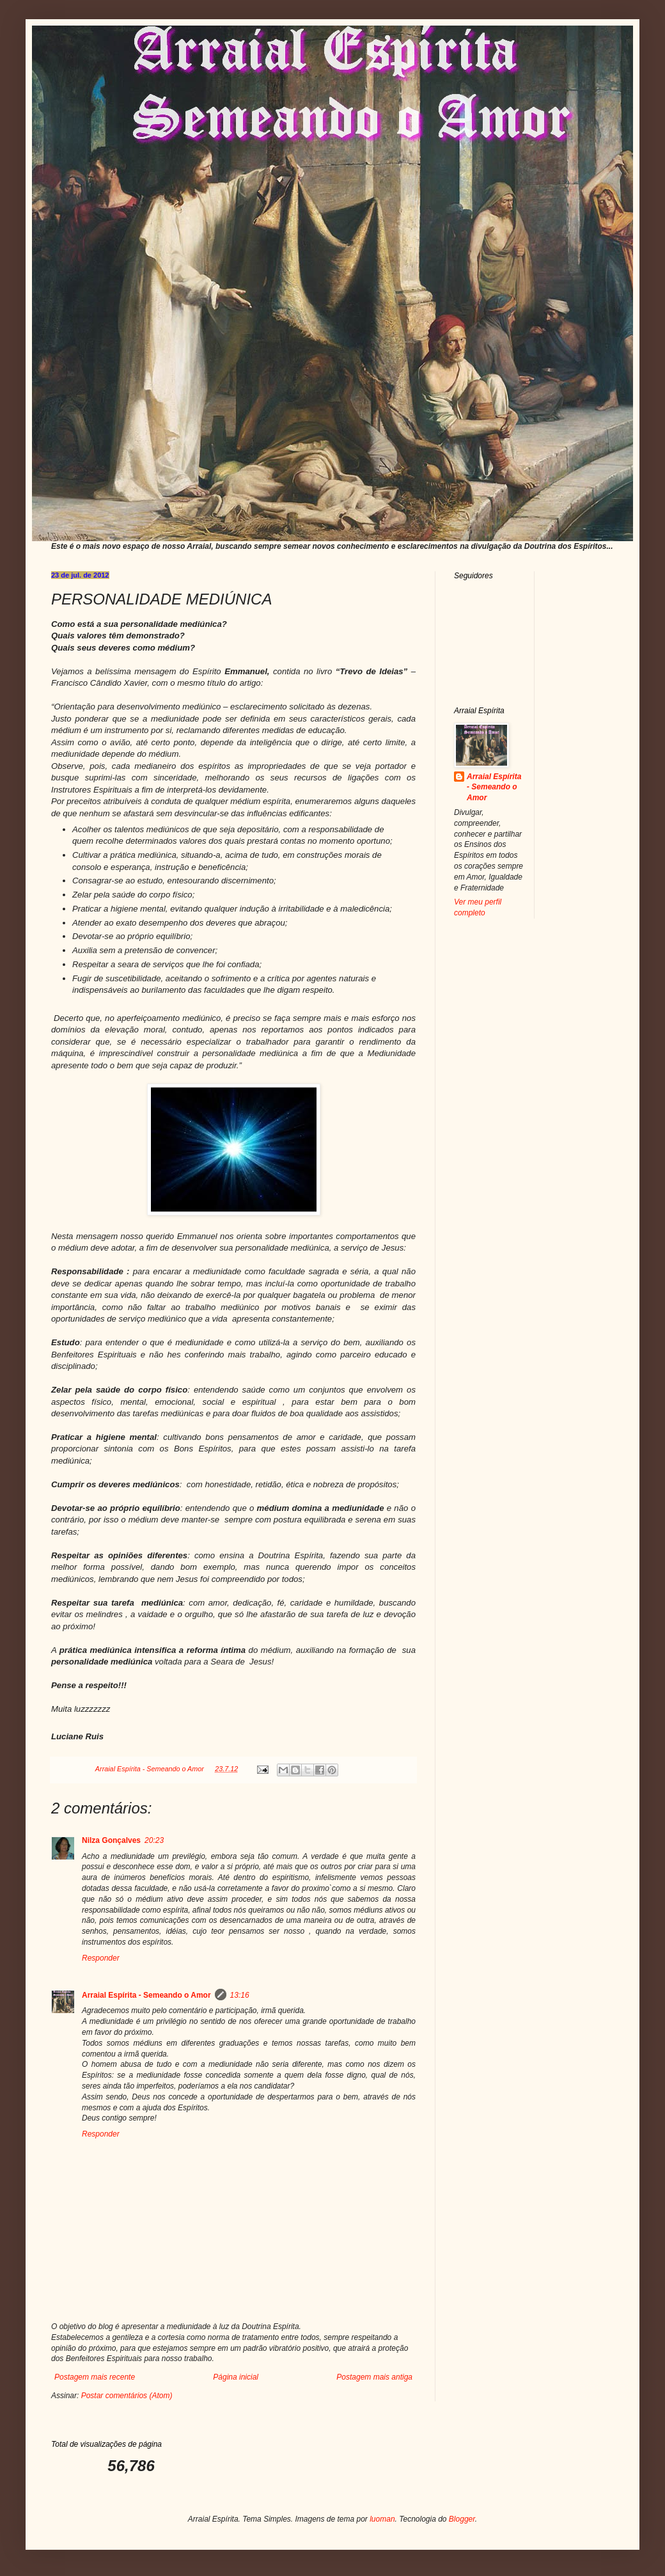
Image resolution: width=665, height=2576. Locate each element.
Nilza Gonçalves (111, 1840)
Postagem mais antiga (374, 2377)
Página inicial (235, 2377)
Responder (101, 1958)
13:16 (239, 1995)
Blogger (462, 2519)
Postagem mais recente (94, 2377)
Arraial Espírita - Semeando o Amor (146, 1995)
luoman (382, 2519)
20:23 (154, 1840)
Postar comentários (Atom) (127, 2395)
